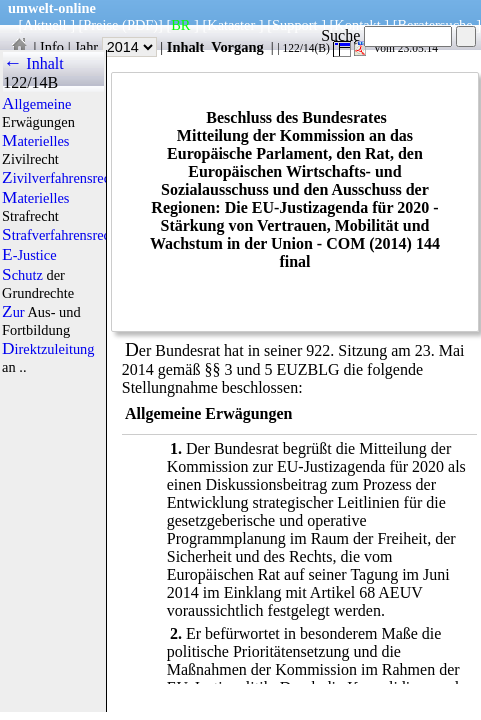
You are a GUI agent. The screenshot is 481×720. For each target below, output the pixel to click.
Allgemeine (36, 104)
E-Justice (29, 255)
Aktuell (44, 25)
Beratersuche (435, 25)
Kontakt (357, 25)
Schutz (22, 275)
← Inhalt (33, 63)
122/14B (30, 82)
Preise (100, 25)
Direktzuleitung (48, 349)
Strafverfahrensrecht (61, 235)
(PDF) (140, 25)
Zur (13, 312)
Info (52, 47)
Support (295, 25)
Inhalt (186, 47)
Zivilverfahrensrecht (61, 178)
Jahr (115, 47)
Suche (386, 35)
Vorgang (237, 47)
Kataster (231, 25)
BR (180, 25)
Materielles (35, 141)
